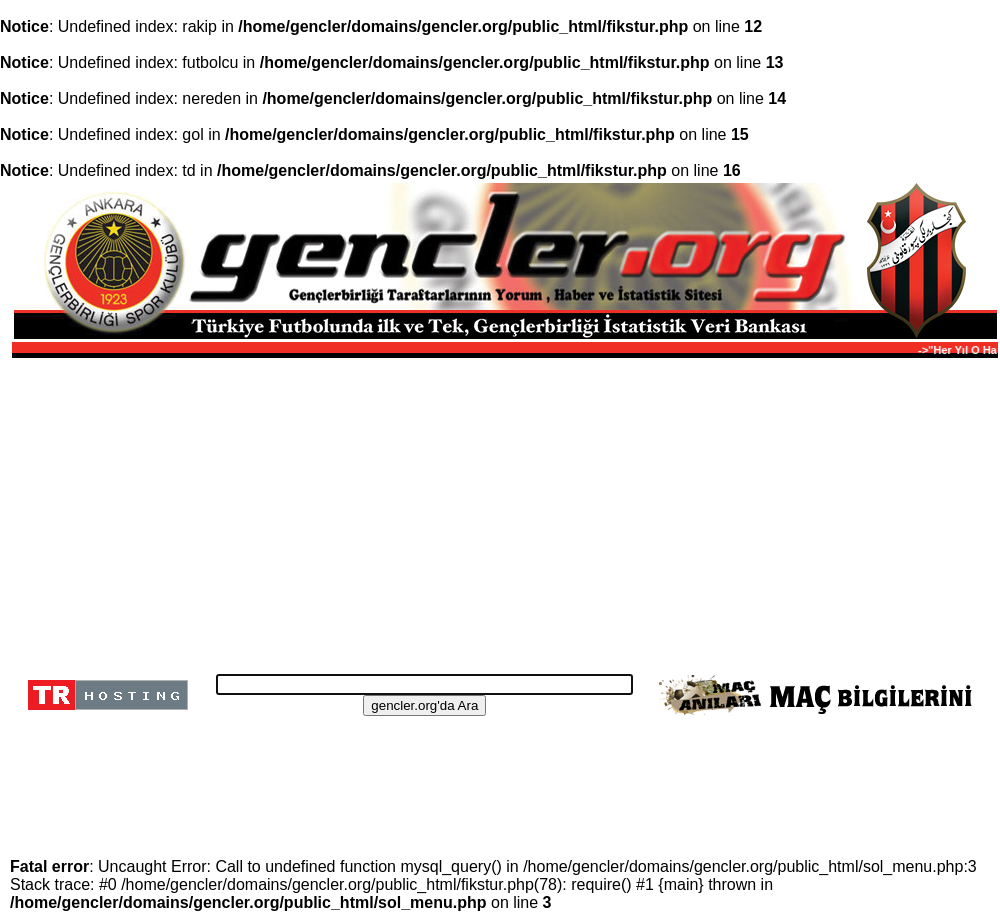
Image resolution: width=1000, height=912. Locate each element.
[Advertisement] (502, 510)
